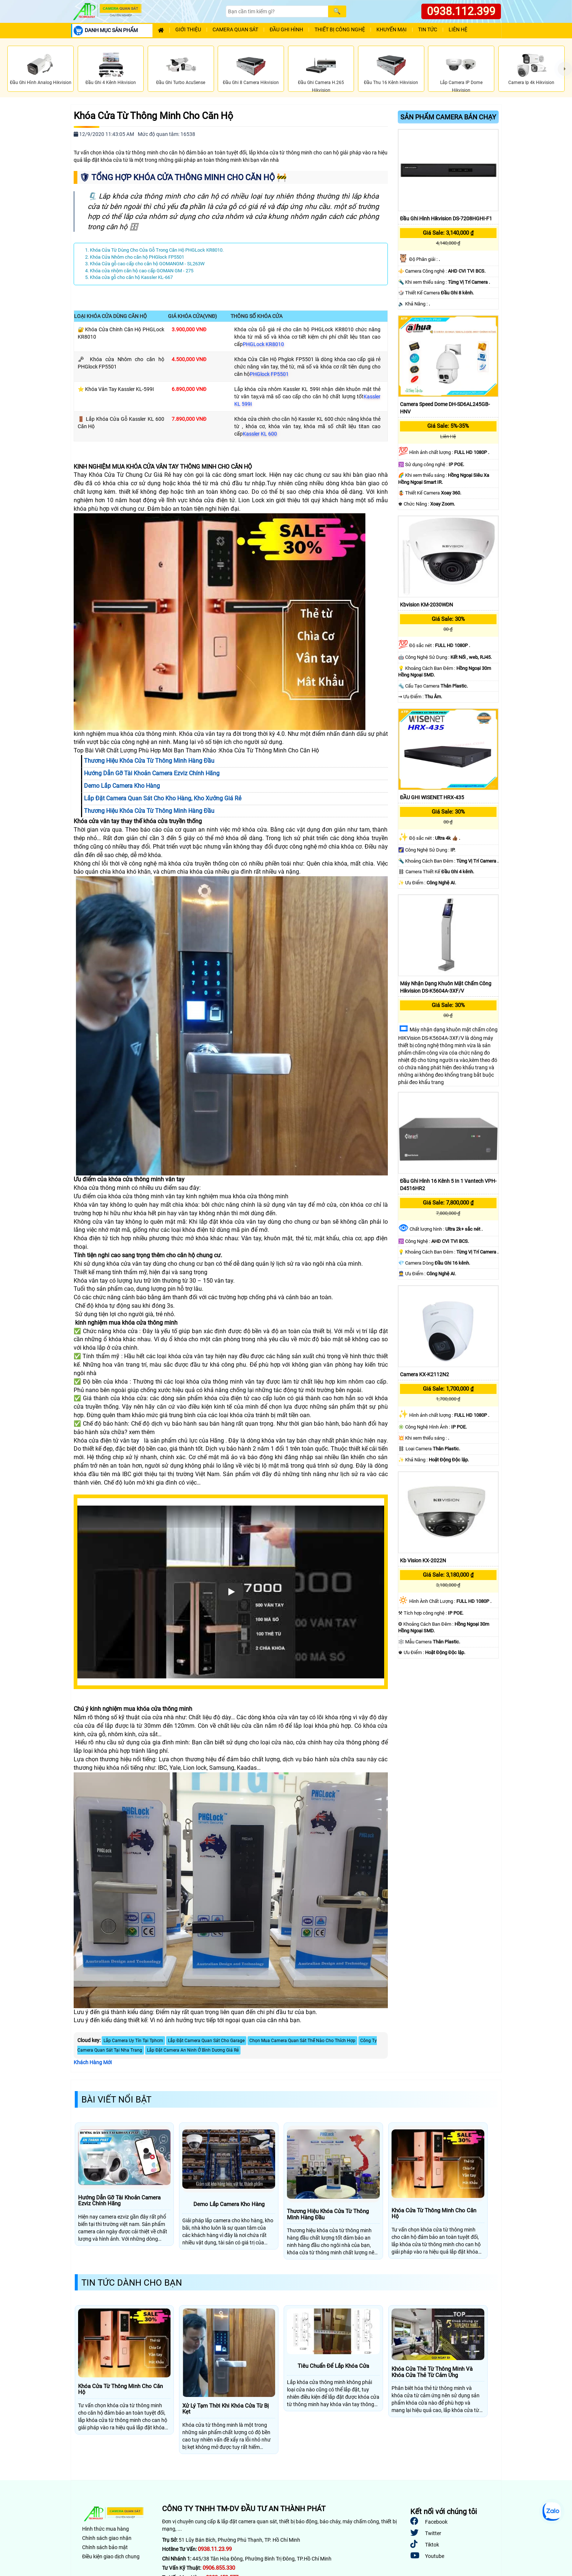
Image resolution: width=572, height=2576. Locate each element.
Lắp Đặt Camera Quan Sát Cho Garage (206, 2040)
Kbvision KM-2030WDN (426, 605)
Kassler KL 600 (260, 434)
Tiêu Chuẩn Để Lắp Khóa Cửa (333, 2366)
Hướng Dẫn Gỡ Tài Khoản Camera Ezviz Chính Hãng (119, 2201)
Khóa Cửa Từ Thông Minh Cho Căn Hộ (153, 116)
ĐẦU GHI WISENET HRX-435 (432, 797)
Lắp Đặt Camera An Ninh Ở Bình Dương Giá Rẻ (193, 2050)
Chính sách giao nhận (106, 2538)
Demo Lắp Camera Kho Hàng (228, 2204)
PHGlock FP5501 (269, 374)
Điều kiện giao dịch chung (111, 2556)
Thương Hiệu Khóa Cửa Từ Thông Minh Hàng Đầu (328, 2214)
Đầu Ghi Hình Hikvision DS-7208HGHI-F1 (446, 218)
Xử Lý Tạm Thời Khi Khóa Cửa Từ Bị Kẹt (225, 2409)
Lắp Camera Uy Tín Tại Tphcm (133, 2040)
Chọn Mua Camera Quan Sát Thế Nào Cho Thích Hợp (302, 2040)
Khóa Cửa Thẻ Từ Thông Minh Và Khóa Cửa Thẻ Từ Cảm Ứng (432, 2372)
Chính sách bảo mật (105, 2547)
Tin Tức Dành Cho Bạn (131, 2283)
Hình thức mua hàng (105, 2529)
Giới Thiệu (188, 30)
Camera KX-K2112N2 (424, 1374)
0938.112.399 (461, 11)
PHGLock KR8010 (263, 344)
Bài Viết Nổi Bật (116, 2099)
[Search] (277, 11)
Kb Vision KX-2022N (423, 1560)
